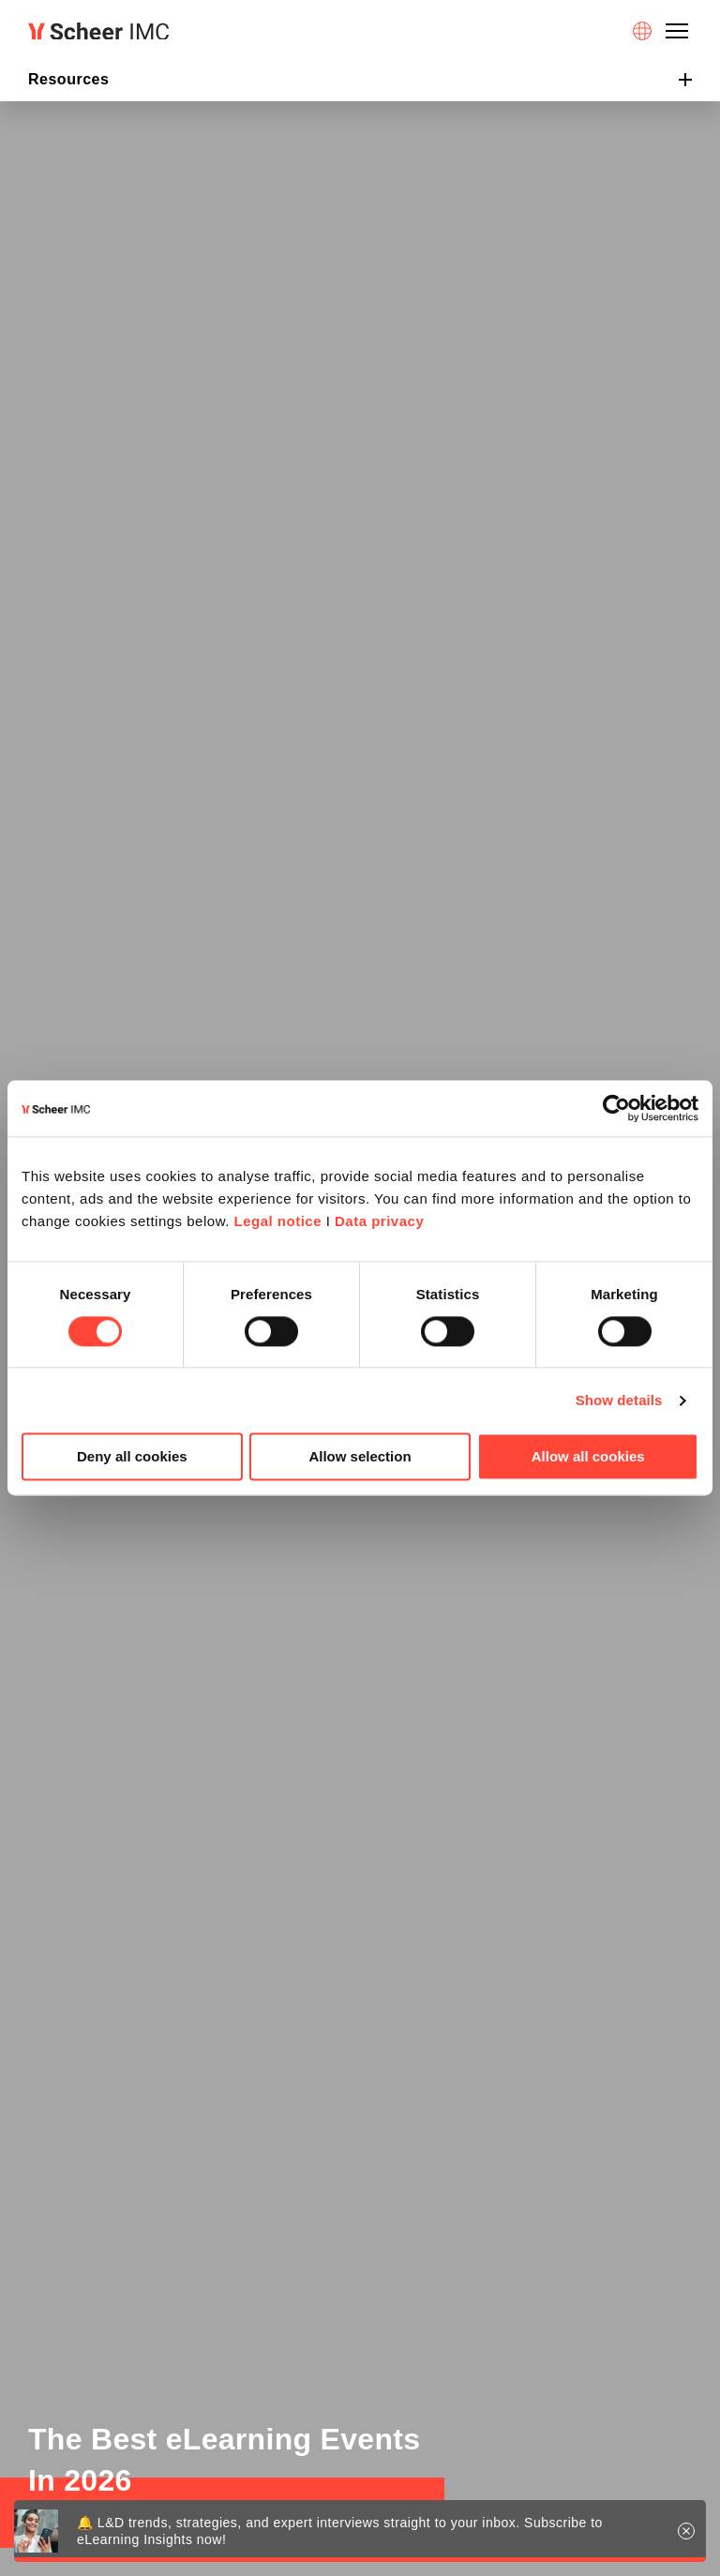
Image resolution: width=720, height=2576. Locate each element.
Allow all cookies (588, 1457)
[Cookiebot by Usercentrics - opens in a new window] (616, 1108)
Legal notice (277, 1221)
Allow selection (359, 1457)
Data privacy (379, 1221)
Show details (619, 1400)
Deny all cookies (132, 1457)
